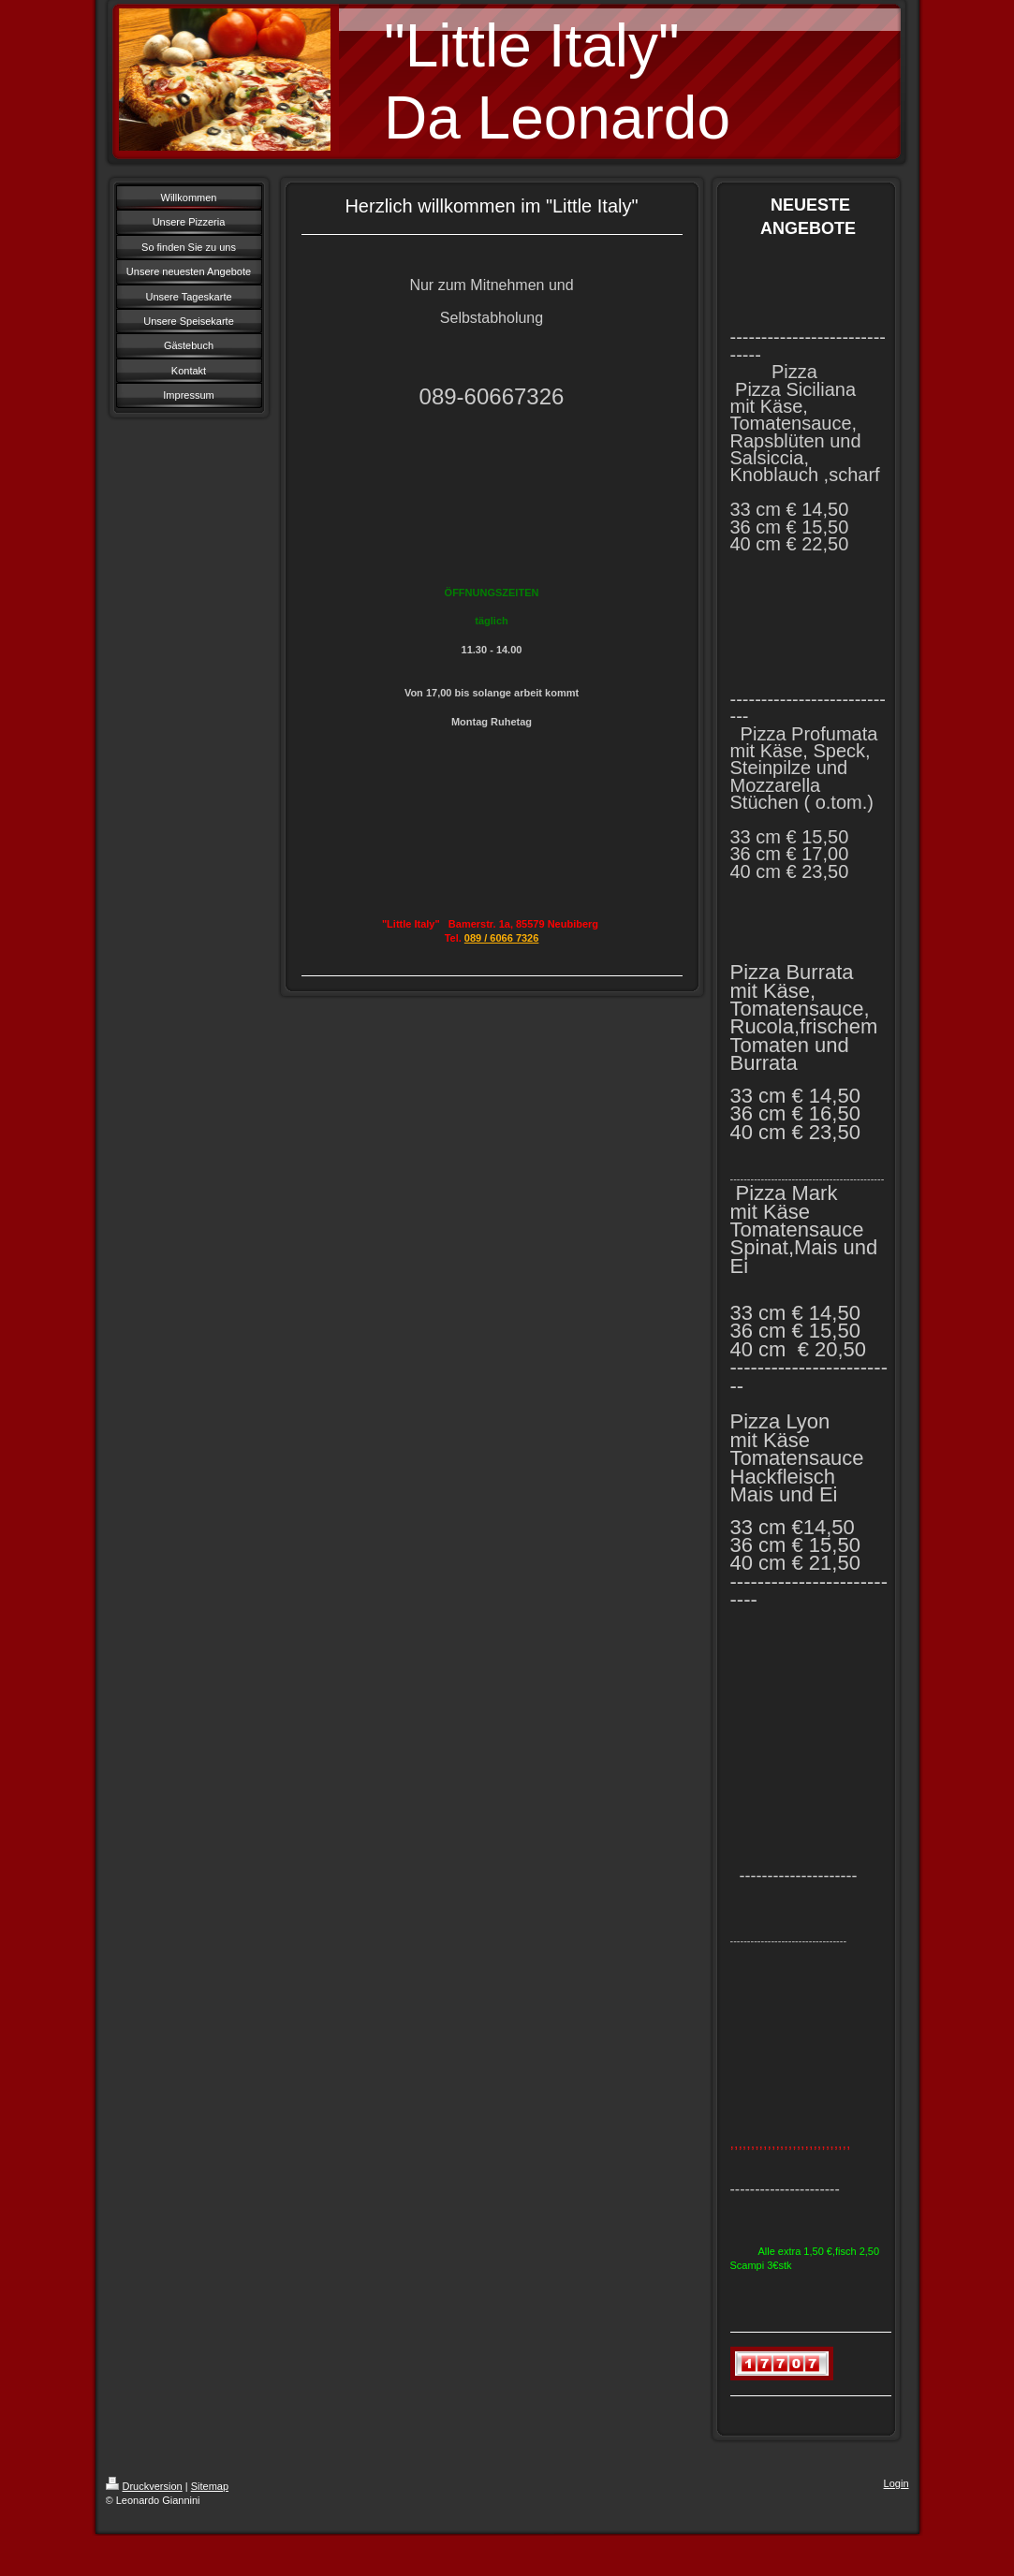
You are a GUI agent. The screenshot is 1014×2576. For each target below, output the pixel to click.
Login (896, 2483)
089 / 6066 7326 (501, 938)
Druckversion (144, 2486)
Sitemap (209, 2486)
